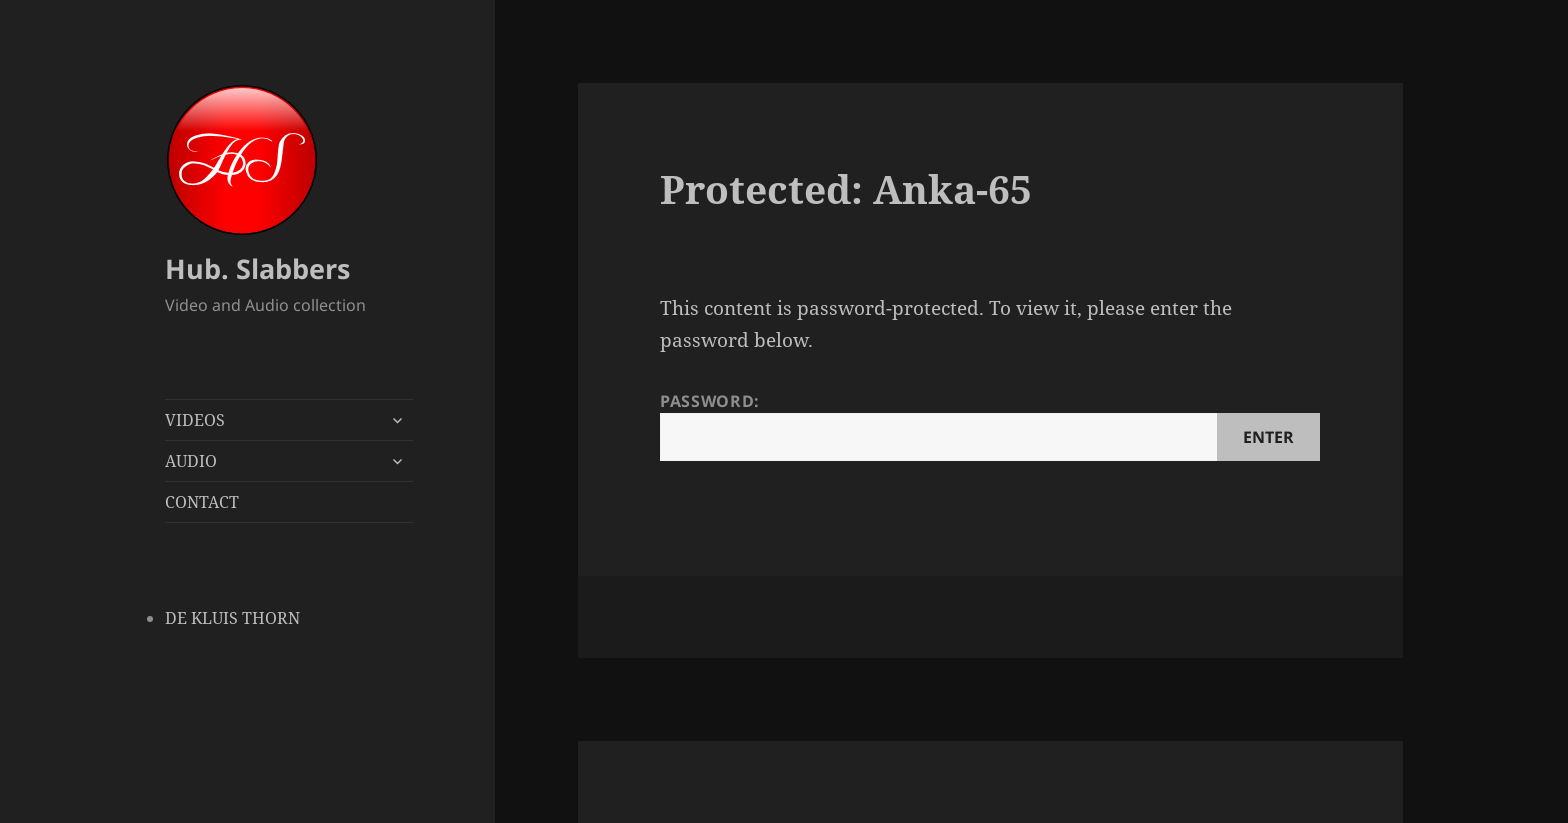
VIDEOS (195, 420)
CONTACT (202, 502)
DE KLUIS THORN (232, 618)
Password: (990, 425)
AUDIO (191, 461)
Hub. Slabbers (257, 268)
